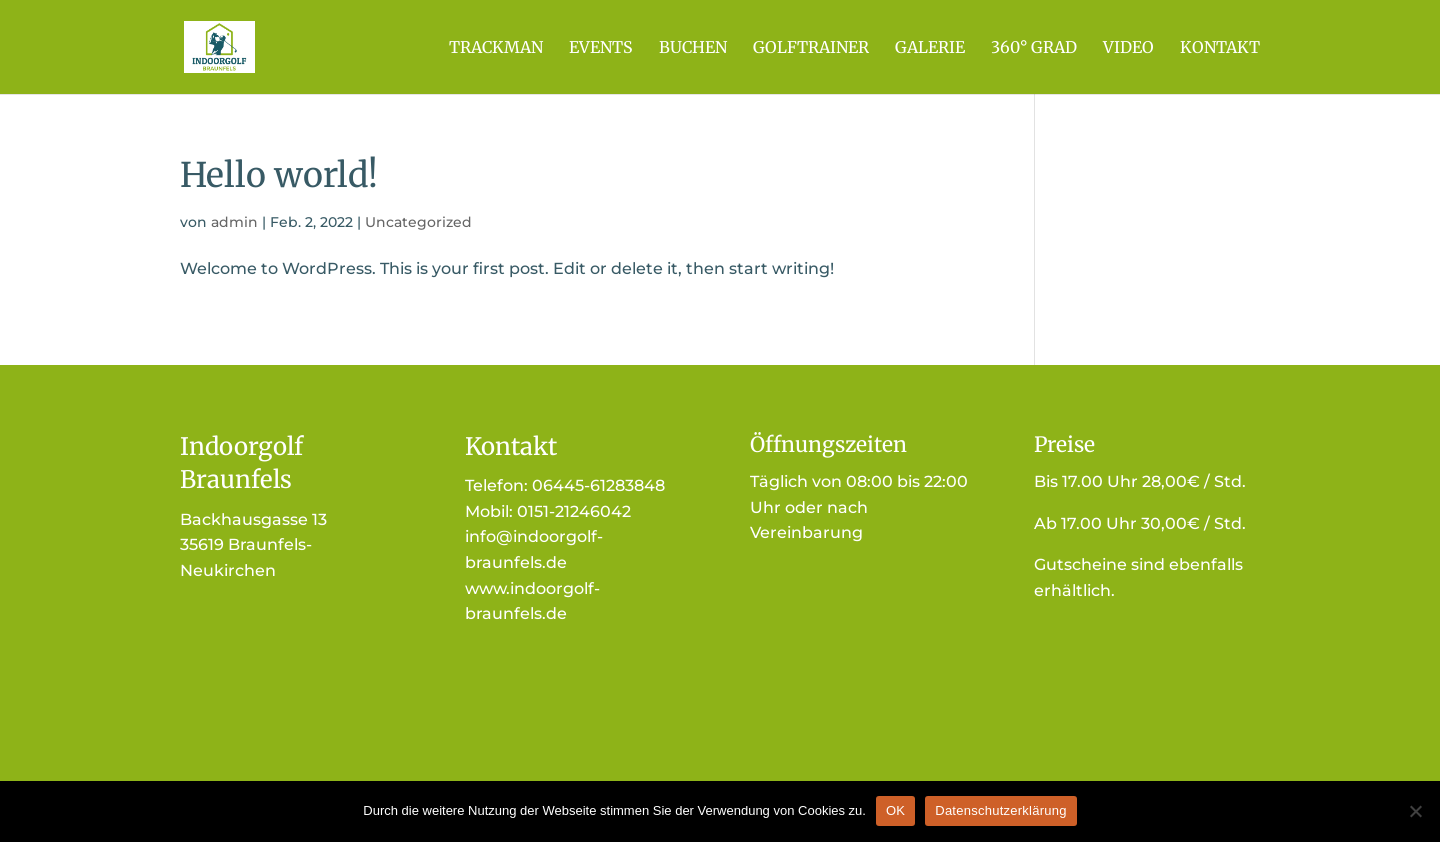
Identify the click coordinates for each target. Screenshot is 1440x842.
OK (895, 810)
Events (601, 48)
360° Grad (1034, 48)
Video (1128, 48)
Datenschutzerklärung (1000, 810)
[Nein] (1415, 811)
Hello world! (279, 175)
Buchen (693, 48)
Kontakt (1220, 48)
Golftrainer (811, 48)
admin (234, 222)
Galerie (930, 48)
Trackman (496, 48)
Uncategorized (418, 222)
